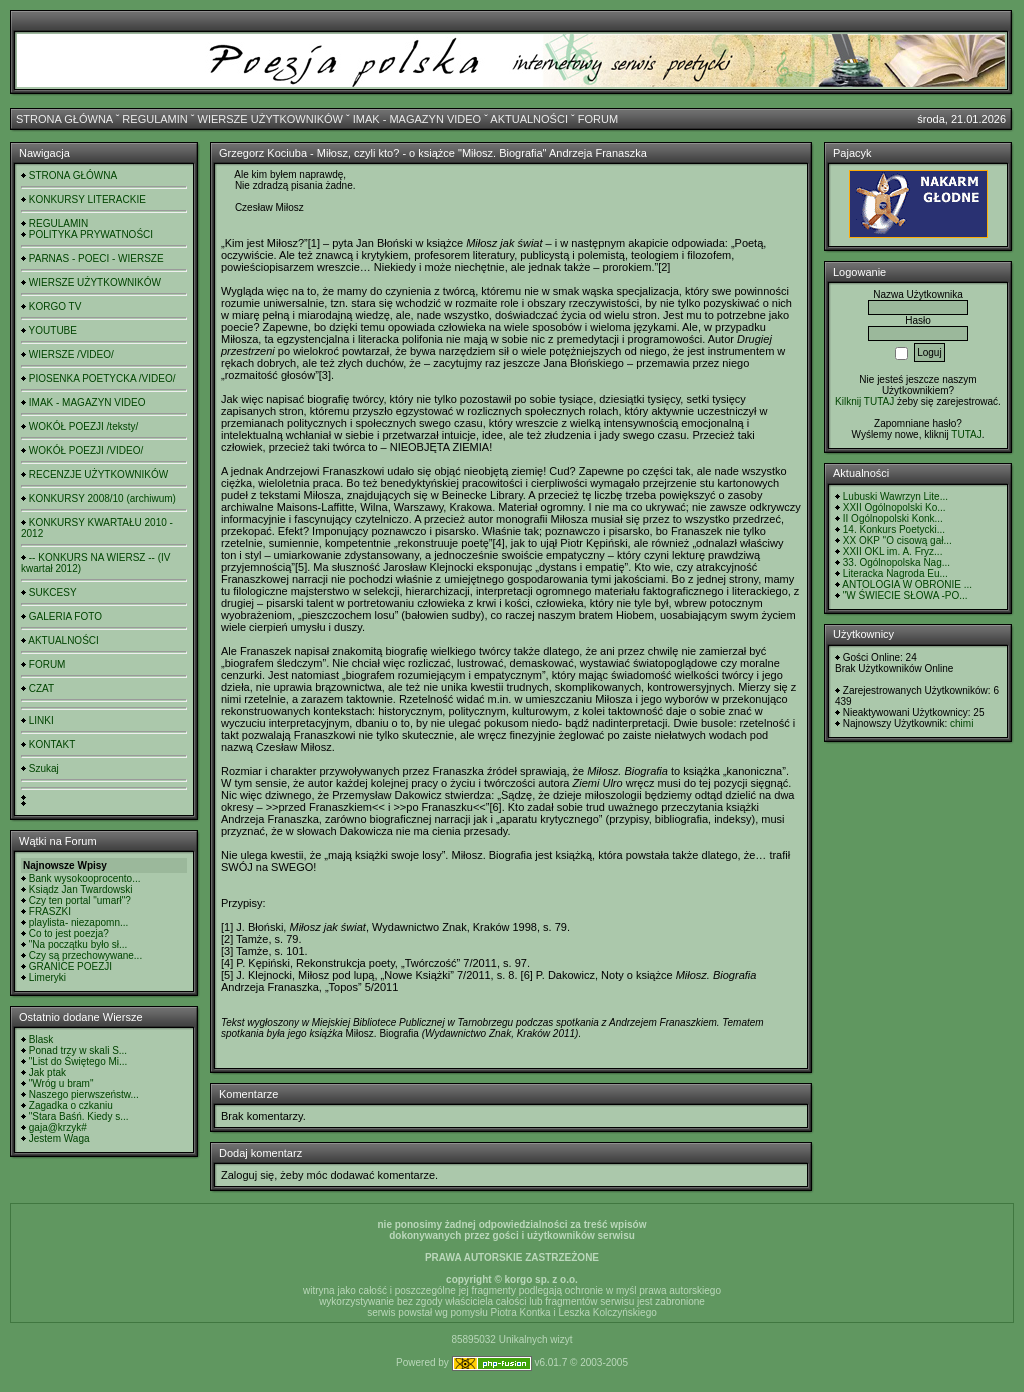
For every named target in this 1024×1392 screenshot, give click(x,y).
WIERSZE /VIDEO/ (71, 354)
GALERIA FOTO (65, 616)
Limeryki (47, 977)
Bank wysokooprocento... (85, 878)
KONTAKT (52, 744)
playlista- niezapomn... (79, 922)
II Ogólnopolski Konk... (893, 518)
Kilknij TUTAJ (864, 401)
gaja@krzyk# (58, 1127)
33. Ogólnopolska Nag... (896, 562)
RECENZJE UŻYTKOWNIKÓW (98, 474)
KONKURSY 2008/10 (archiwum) (102, 498)
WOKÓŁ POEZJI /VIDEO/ (86, 450)
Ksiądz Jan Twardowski (81, 889)
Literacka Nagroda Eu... (895, 573)
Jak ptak (47, 1072)
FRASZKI (50, 911)
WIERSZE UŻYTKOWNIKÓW (270, 119)
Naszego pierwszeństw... (84, 1094)
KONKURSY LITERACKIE (87, 199)
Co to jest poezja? (69, 933)
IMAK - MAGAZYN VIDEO (417, 119)
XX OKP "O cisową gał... (897, 540)
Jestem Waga (59, 1138)
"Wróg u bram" (61, 1083)
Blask (41, 1039)
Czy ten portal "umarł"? (80, 900)
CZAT (41, 688)
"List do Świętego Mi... (78, 1061)
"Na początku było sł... (78, 944)
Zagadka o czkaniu (71, 1105)
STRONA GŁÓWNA (64, 119)
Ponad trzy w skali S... (78, 1050)
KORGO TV (55, 306)
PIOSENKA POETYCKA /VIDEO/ (102, 378)
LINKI (41, 720)
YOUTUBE (53, 330)
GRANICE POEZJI (70, 966)
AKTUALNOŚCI (529, 119)
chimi (961, 723)
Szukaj (44, 768)
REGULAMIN (154, 119)
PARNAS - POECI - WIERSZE (96, 258)
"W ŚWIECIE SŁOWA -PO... (905, 595)
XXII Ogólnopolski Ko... (894, 507)
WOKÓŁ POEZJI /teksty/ (83, 426)
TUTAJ (966, 434)
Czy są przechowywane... (85, 955)
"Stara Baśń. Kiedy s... (79, 1116)
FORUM (598, 119)
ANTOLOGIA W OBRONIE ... (907, 584)
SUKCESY (53, 592)
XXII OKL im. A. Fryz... (893, 551)
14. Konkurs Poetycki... (894, 529)
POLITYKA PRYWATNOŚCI (91, 234)
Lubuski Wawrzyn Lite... (895, 496)
